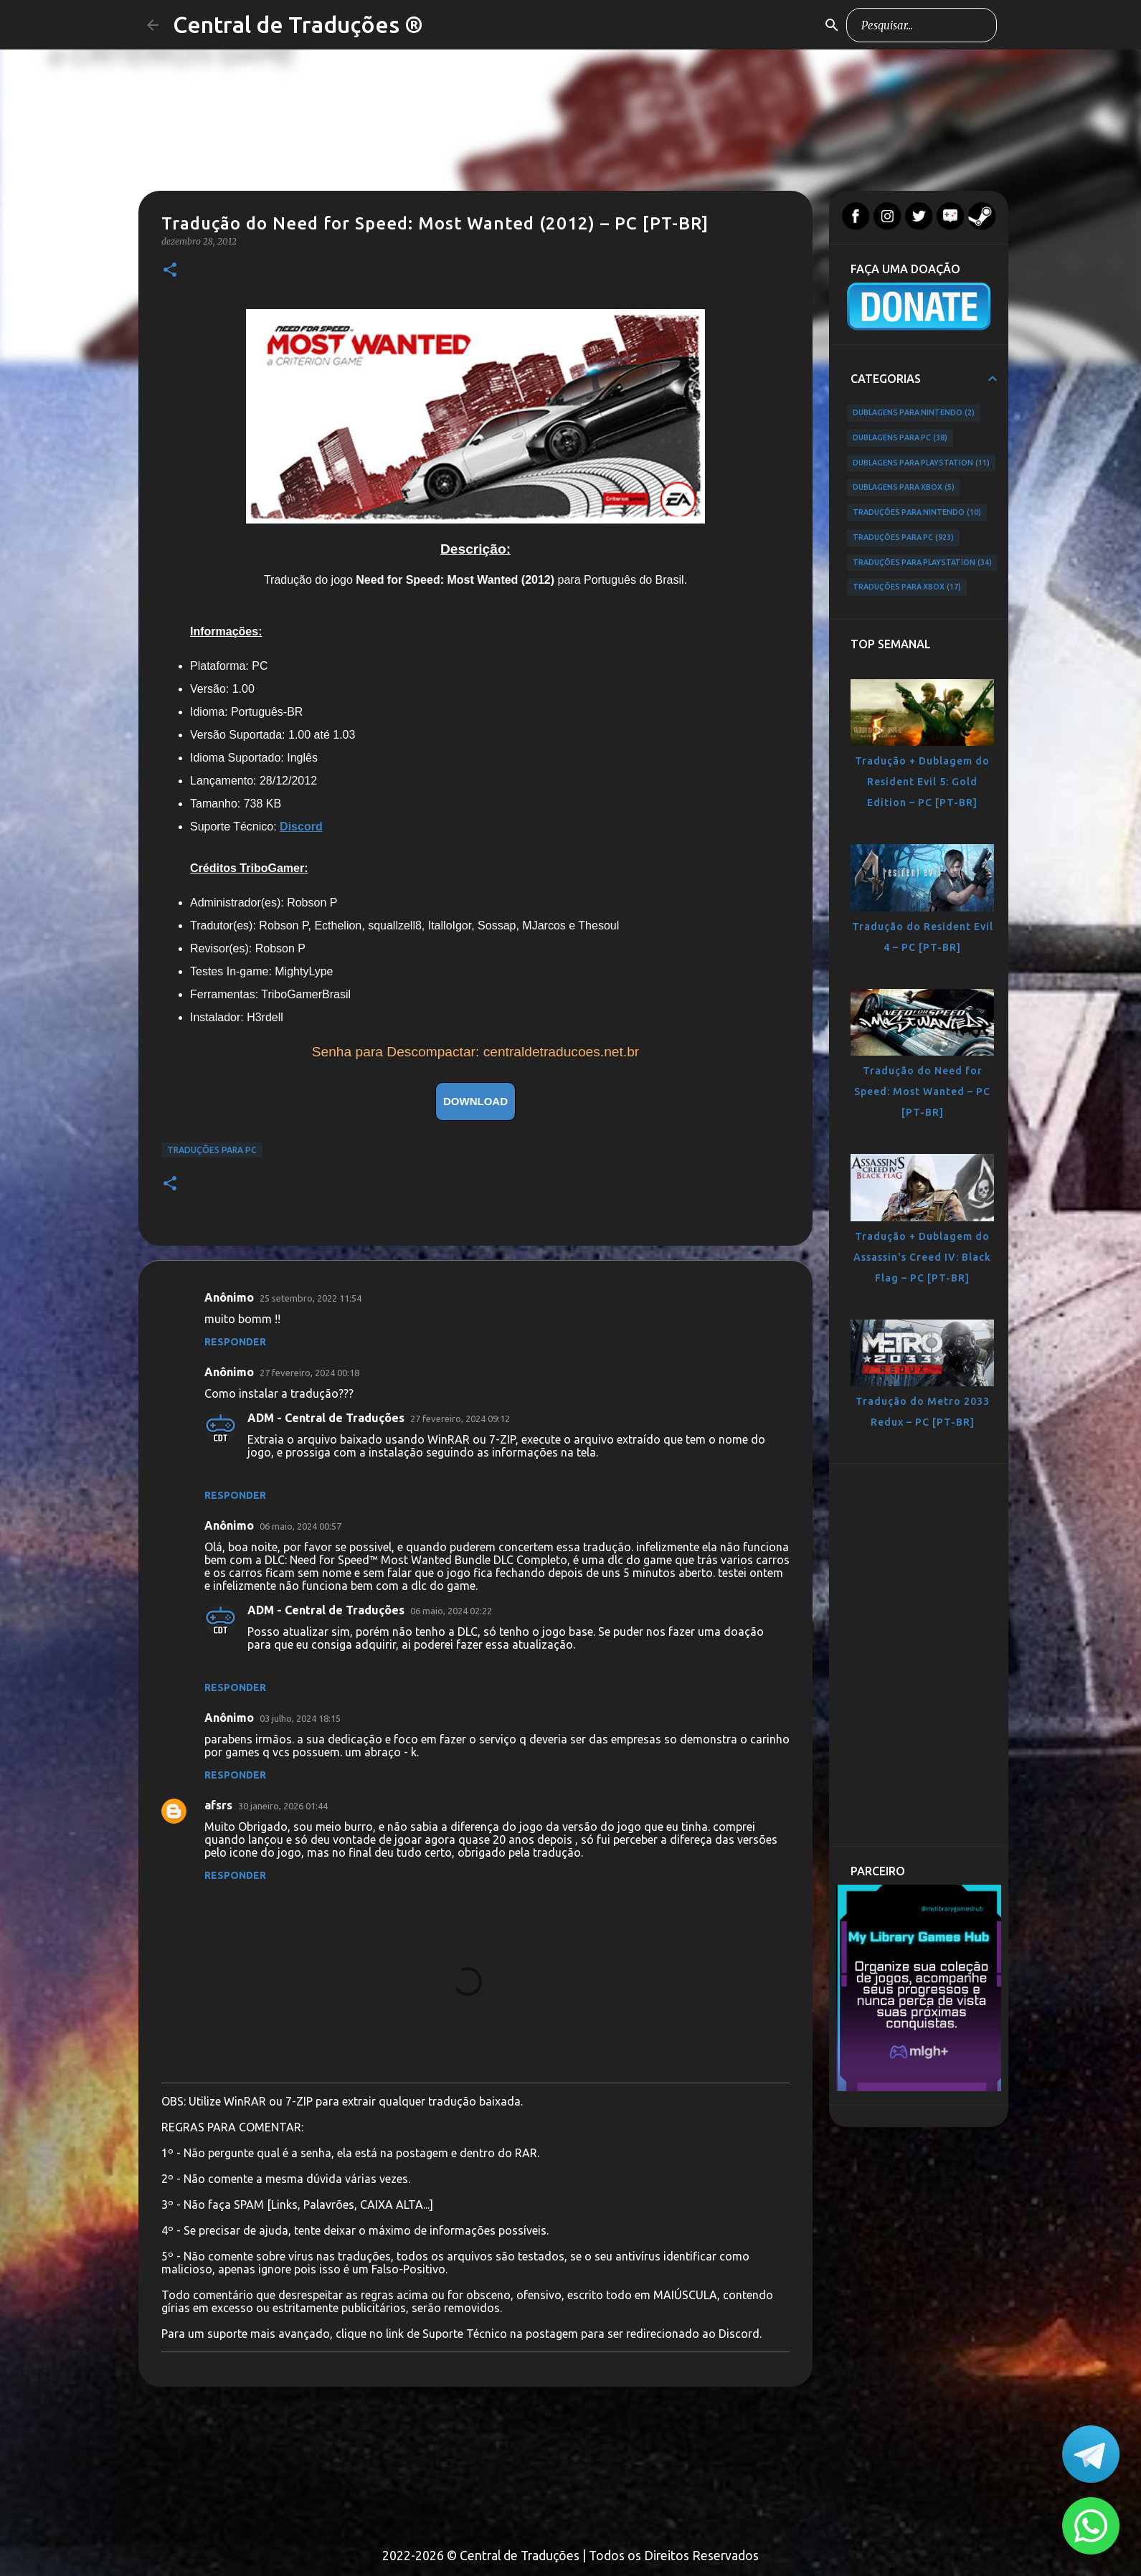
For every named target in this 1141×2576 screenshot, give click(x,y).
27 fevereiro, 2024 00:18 (309, 1373)
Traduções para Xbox (907, 587)
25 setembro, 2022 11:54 (310, 1298)
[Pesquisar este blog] (921, 25)
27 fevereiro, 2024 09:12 (460, 1419)
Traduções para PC (212, 1150)
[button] (170, 270)
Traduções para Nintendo (917, 512)
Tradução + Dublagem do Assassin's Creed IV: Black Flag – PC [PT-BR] (922, 1257)
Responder (235, 1342)
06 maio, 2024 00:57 (300, 1526)
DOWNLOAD (475, 1101)
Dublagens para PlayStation (921, 463)
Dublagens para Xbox (904, 487)
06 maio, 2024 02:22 (451, 1611)
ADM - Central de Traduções (325, 1417)
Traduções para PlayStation (922, 563)
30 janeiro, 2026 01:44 (283, 1806)
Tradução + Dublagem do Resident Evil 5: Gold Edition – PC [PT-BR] (922, 781)
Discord (301, 826)
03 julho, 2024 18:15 (300, 1718)
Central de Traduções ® (298, 24)
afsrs (218, 1805)
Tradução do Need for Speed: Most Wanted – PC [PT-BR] (922, 1091)
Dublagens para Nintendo (914, 413)
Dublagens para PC (900, 438)
